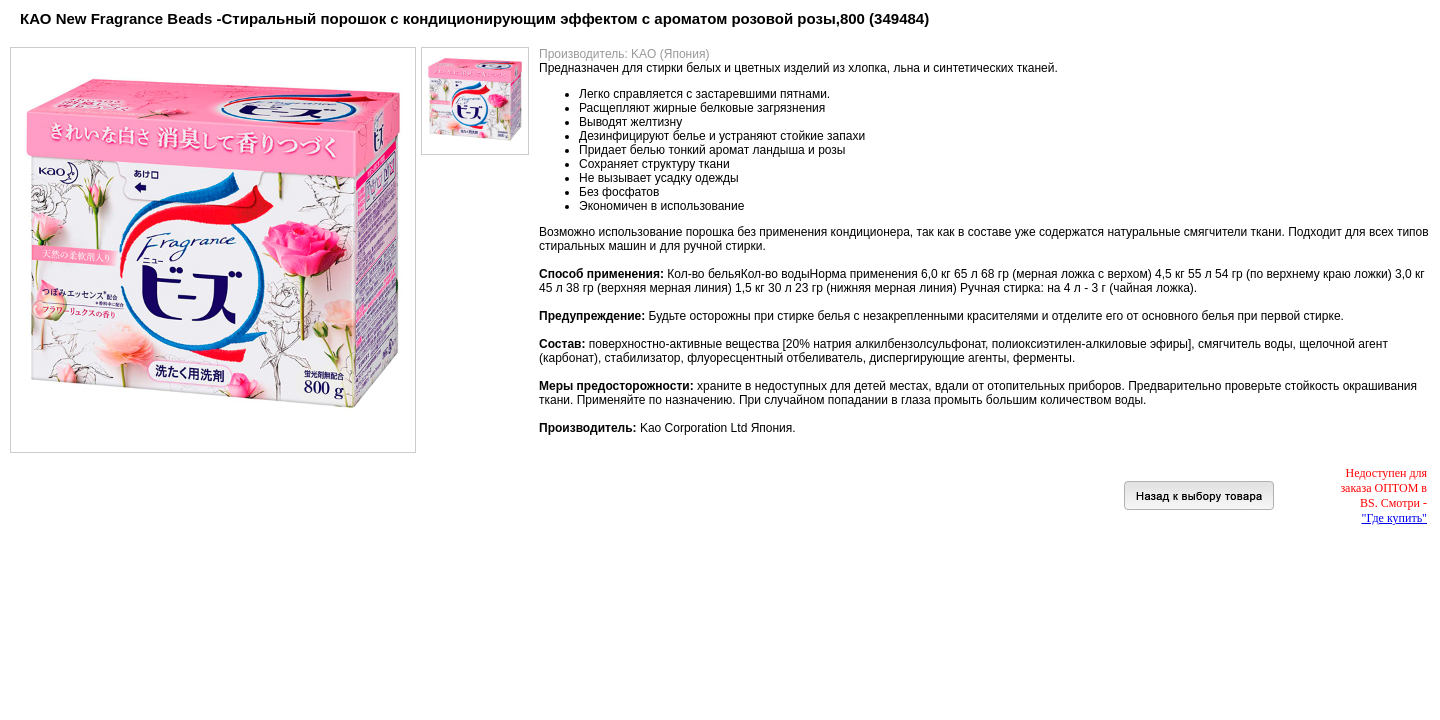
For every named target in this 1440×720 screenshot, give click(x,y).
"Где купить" (1394, 518)
